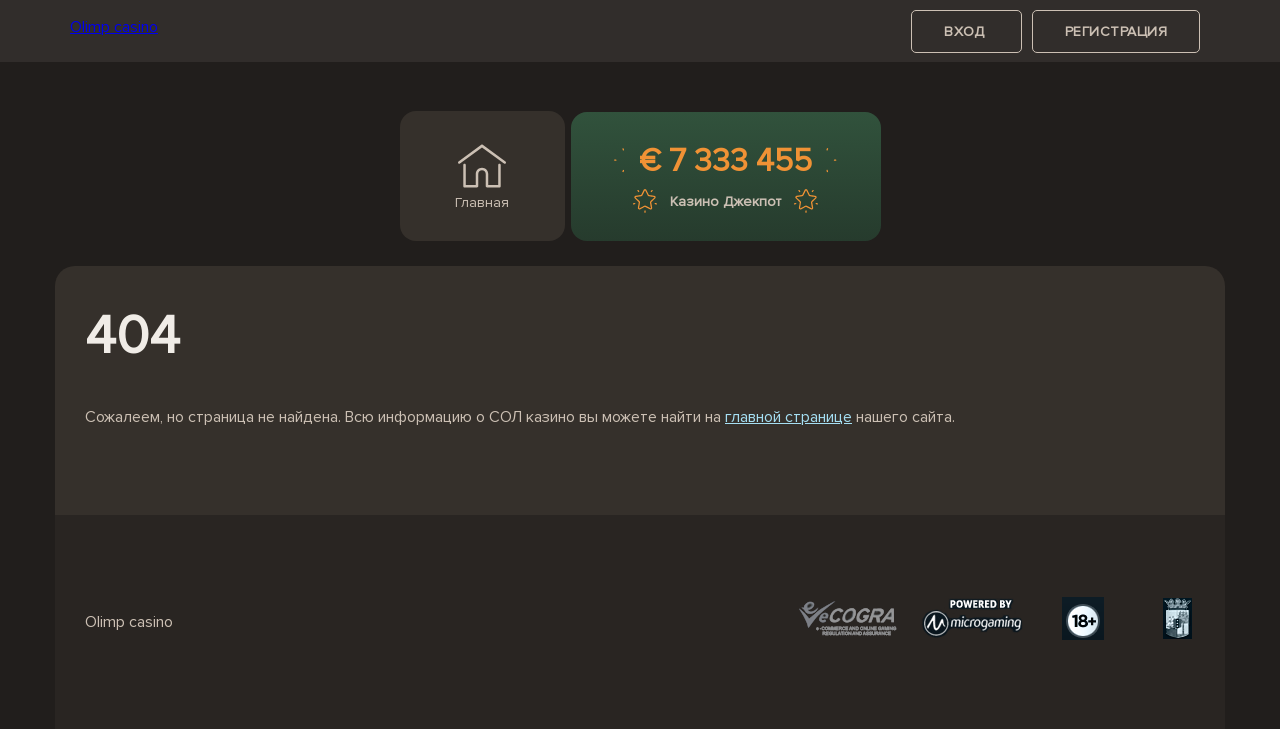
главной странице (788, 417)
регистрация (1116, 31)
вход (966, 31)
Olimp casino (114, 27)
